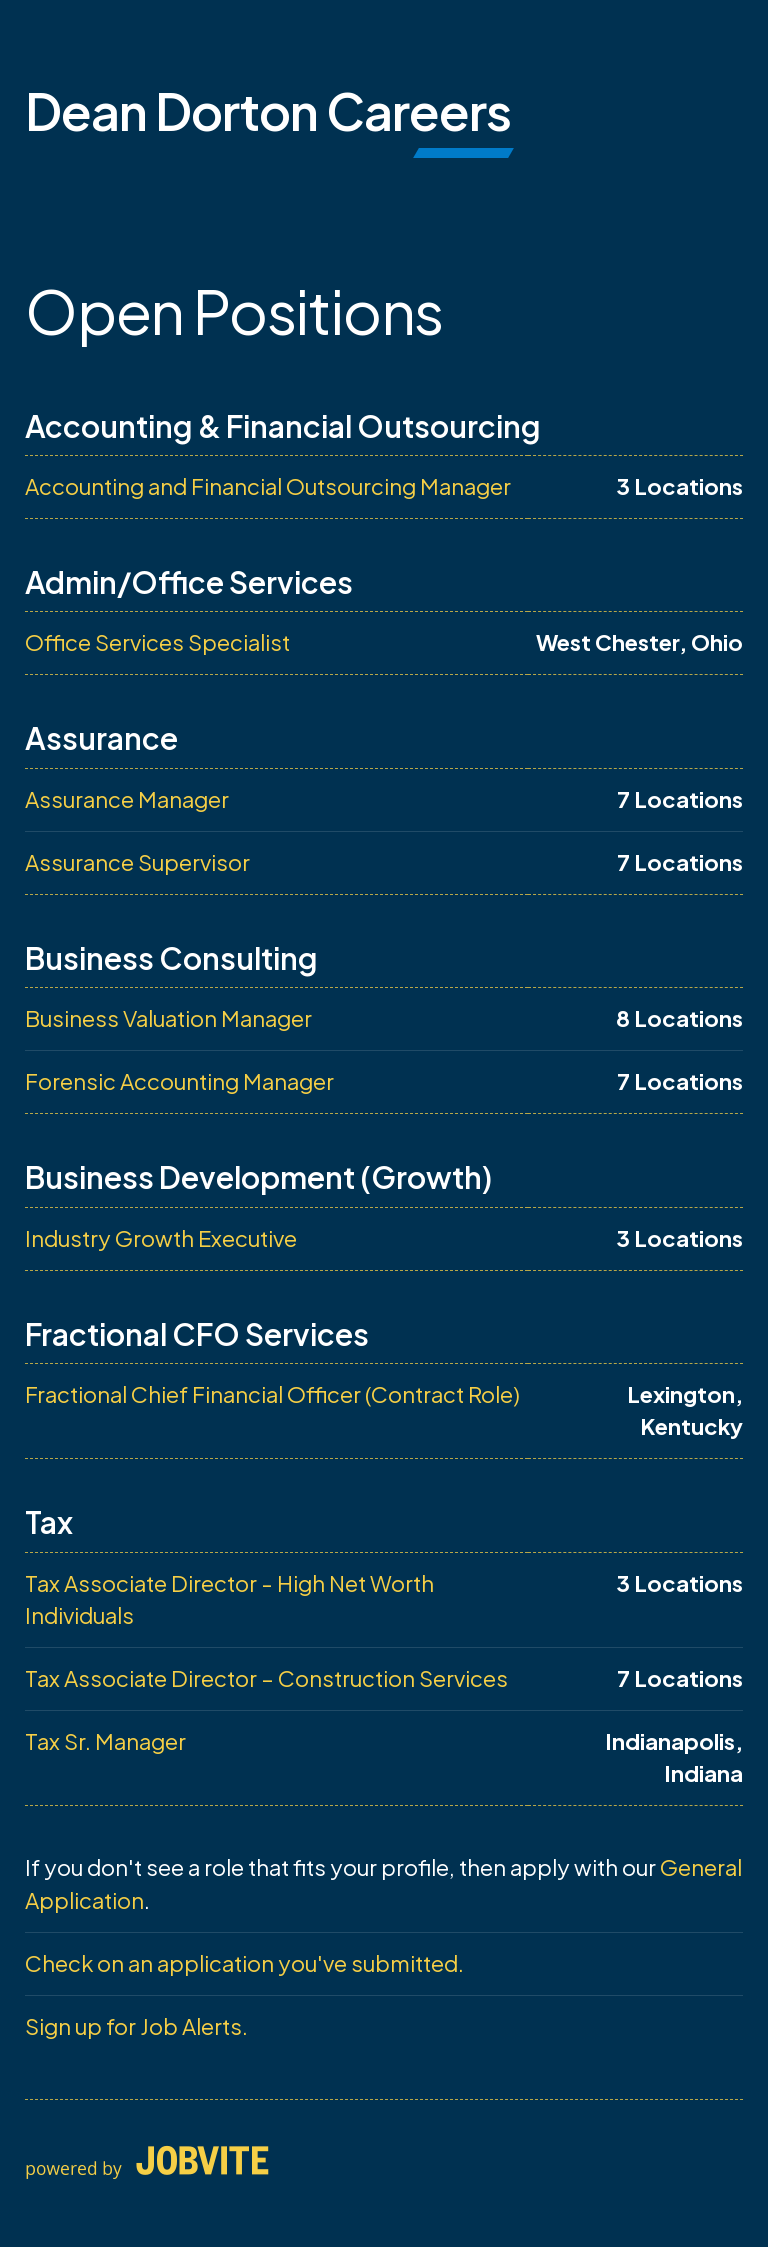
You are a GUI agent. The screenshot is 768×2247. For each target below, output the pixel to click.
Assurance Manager (127, 799)
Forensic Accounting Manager (179, 1081)
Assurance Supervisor (137, 862)
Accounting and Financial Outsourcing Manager (268, 486)
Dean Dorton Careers (268, 110)
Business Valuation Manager (168, 1018)
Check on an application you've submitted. (244, 1963)
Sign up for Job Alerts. (136, 2026)
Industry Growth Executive (161, 1238)
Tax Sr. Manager (105, 1741)
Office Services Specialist (157, 642)
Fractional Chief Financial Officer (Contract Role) (272, 1394)
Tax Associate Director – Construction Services (266, 1678)
